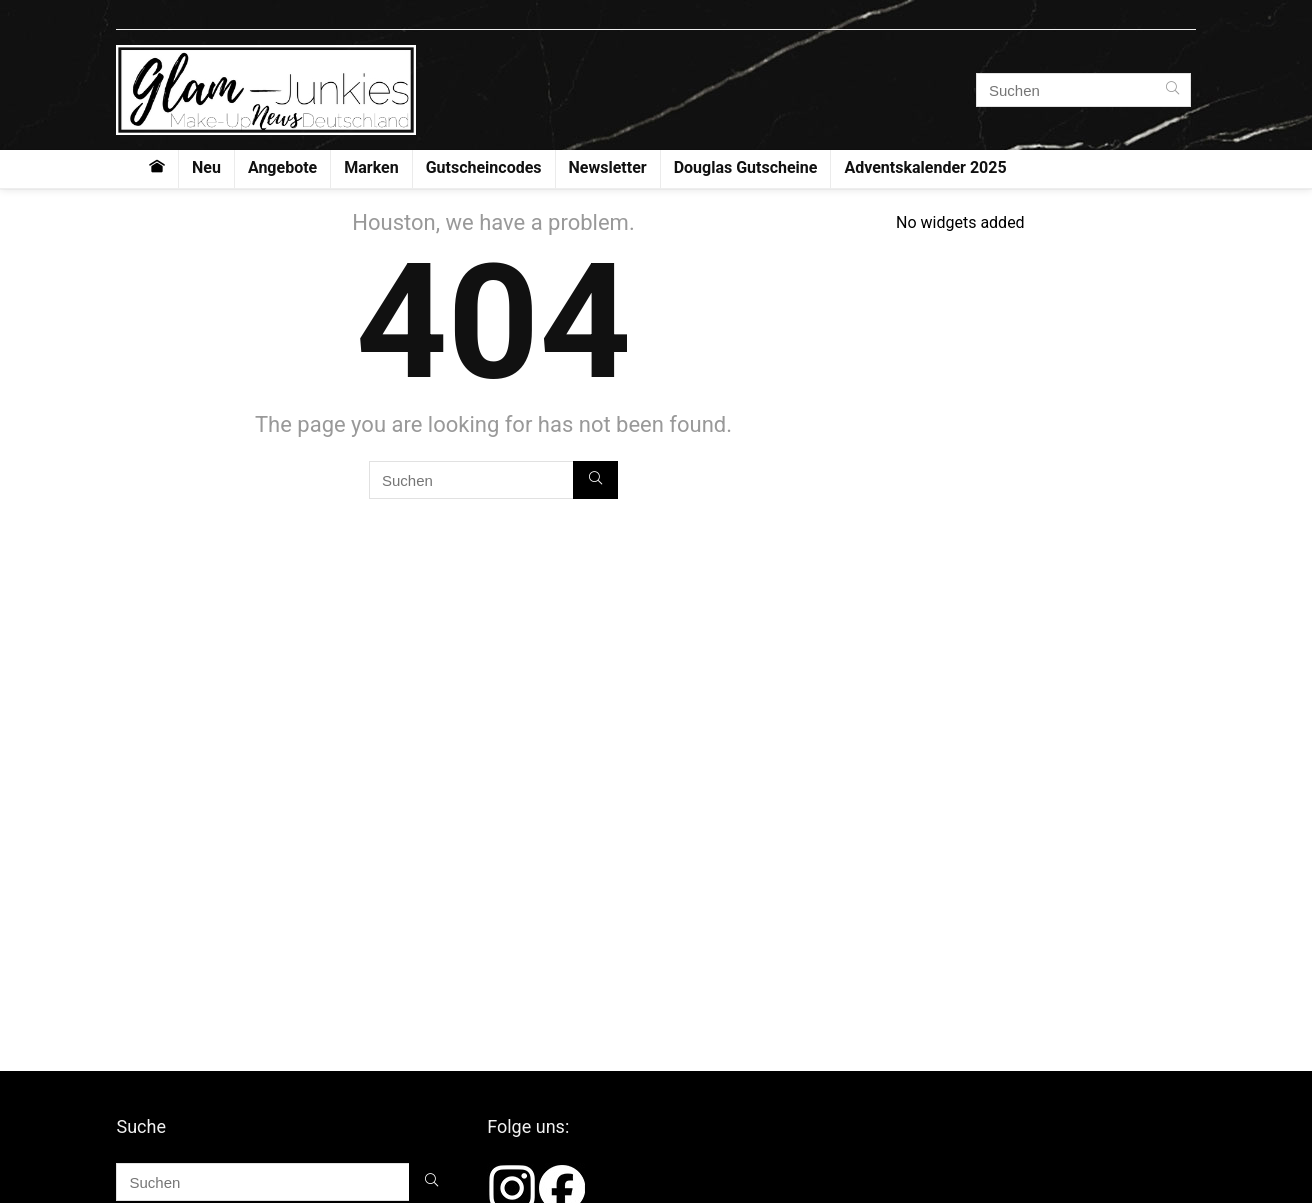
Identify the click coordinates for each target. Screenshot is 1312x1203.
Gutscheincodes (484, 167)
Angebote (282, 167)
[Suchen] (1172, 90)
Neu (206, 167)
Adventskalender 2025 (925, 167)
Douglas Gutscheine (746, 167)
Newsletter (608, 167)
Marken (371, 167)
